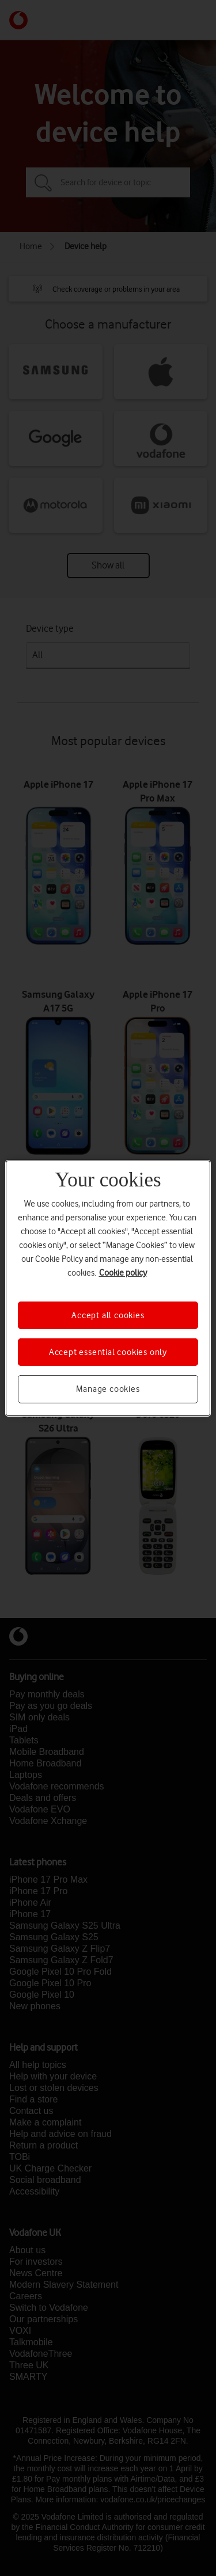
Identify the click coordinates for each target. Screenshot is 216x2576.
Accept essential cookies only (108, 1352)
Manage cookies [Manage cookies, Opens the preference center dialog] (107, 1389)
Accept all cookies (107, 1315)
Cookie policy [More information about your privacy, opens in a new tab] (123, 1272)
